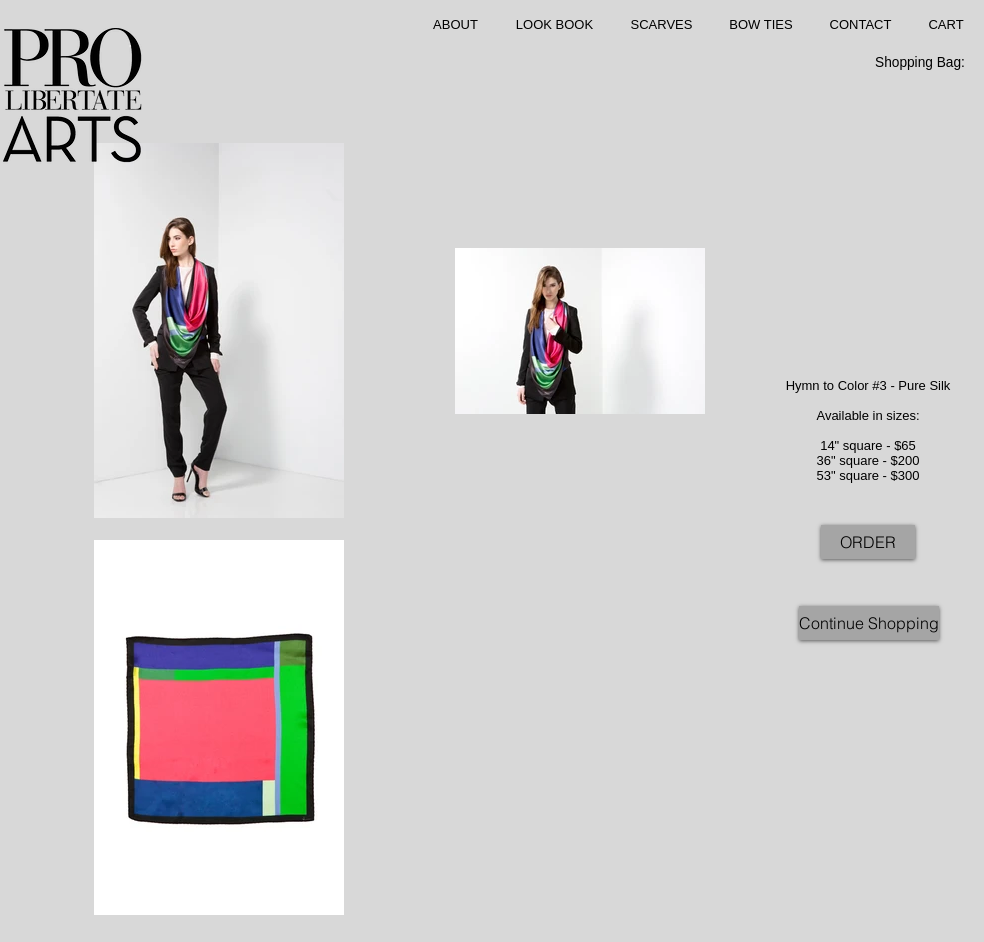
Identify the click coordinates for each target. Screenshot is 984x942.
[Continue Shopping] (869, 623)
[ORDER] (868, 542)
